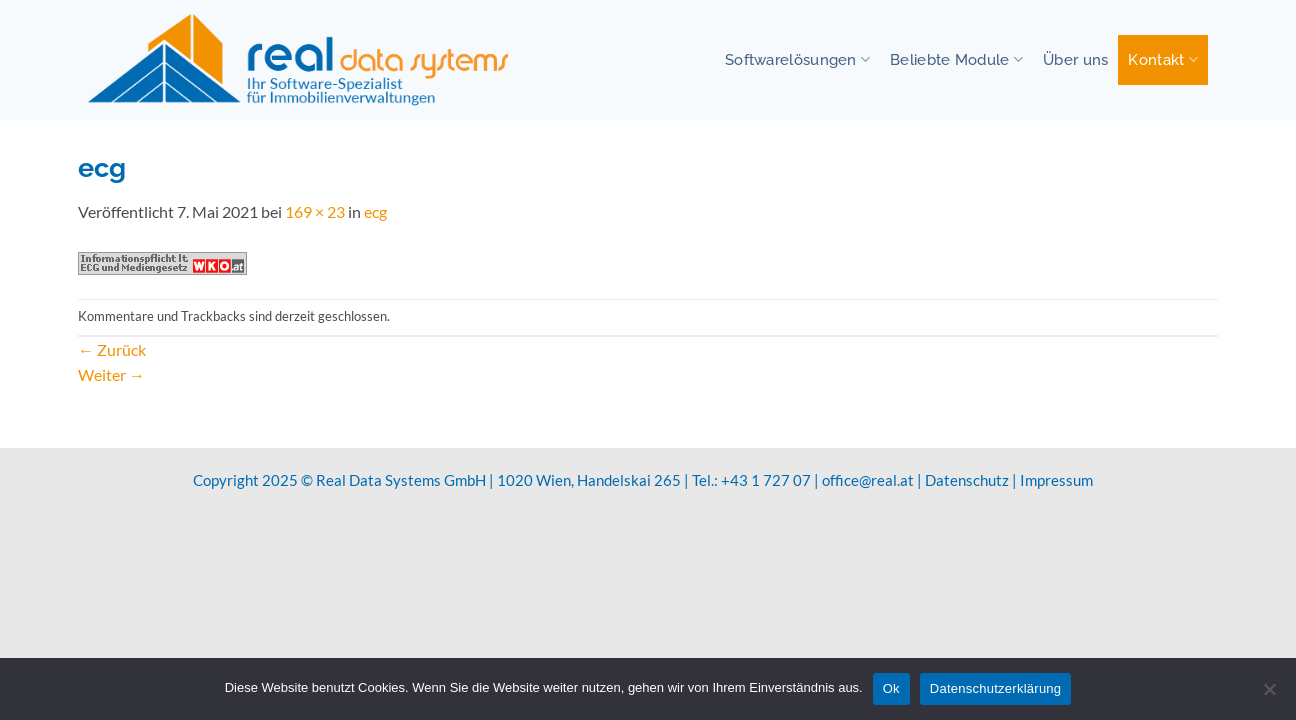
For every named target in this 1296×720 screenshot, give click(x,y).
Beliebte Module (956, 59)
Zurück (112, 349)
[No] (1269, 695)
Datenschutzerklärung (995, 688)
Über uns (1075, 59)
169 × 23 (315, 211)
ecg (375, 211)
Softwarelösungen (797, 59)
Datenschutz (967, 480)
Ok (891, 688)
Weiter (111, 374)
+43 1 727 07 (766, 480)
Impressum (1056, 480)
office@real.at (868, 480)
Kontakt (1163, 59)
